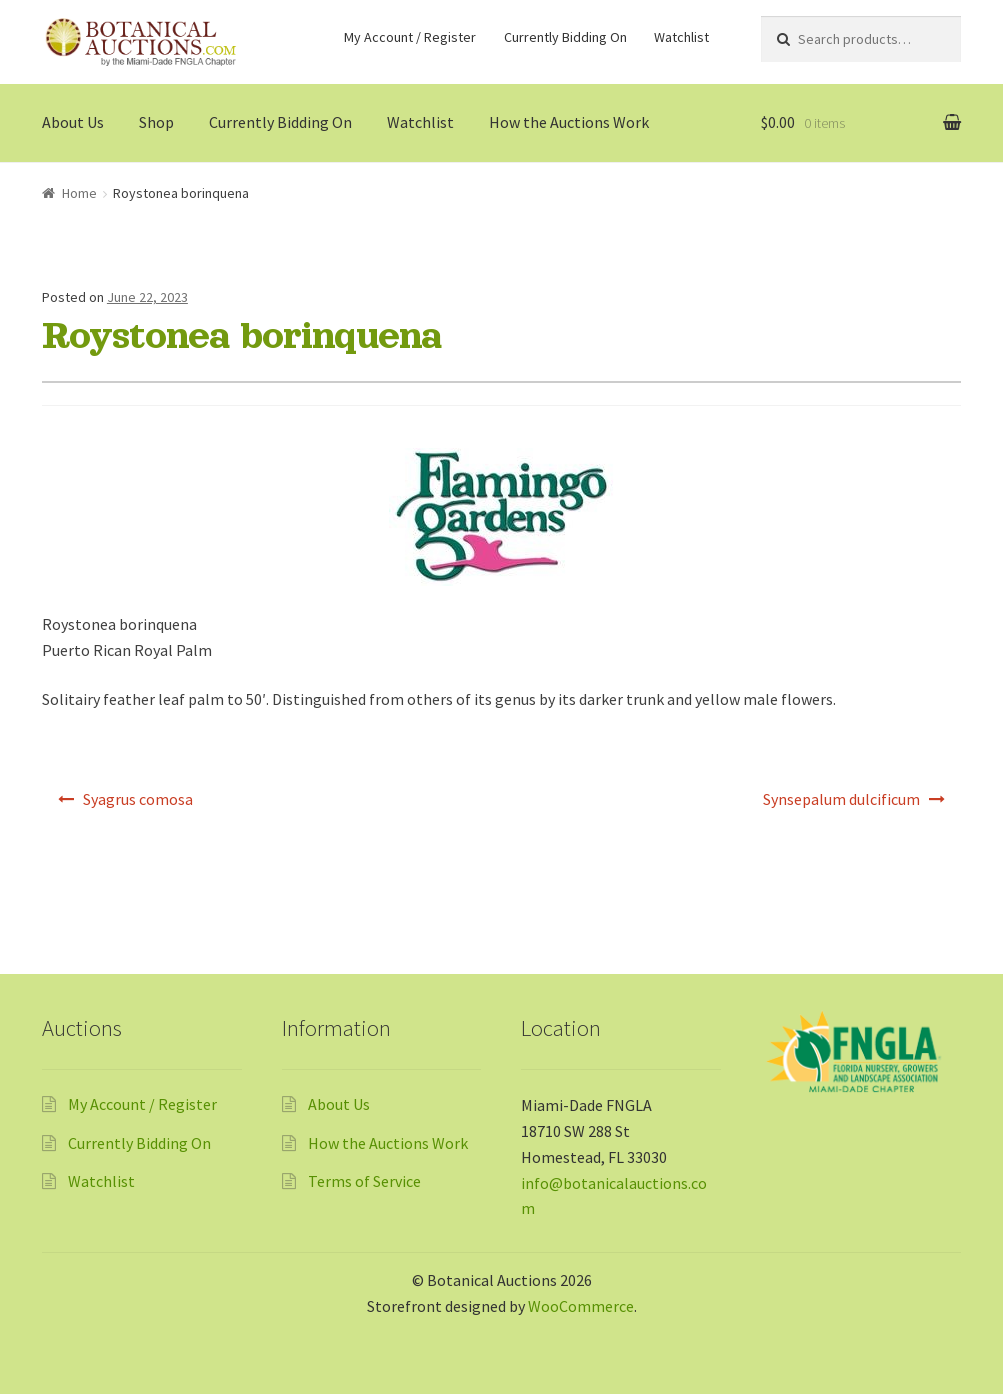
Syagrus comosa (138, 799)
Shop (156, 122)
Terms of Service (364, 1181)
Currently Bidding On (565, 37)
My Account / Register (410, 37)
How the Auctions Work (569, 122)
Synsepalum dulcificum (841, 799)
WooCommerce (581, 1306)
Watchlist (681, 37)
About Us (73, 122)
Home (79, 193)
